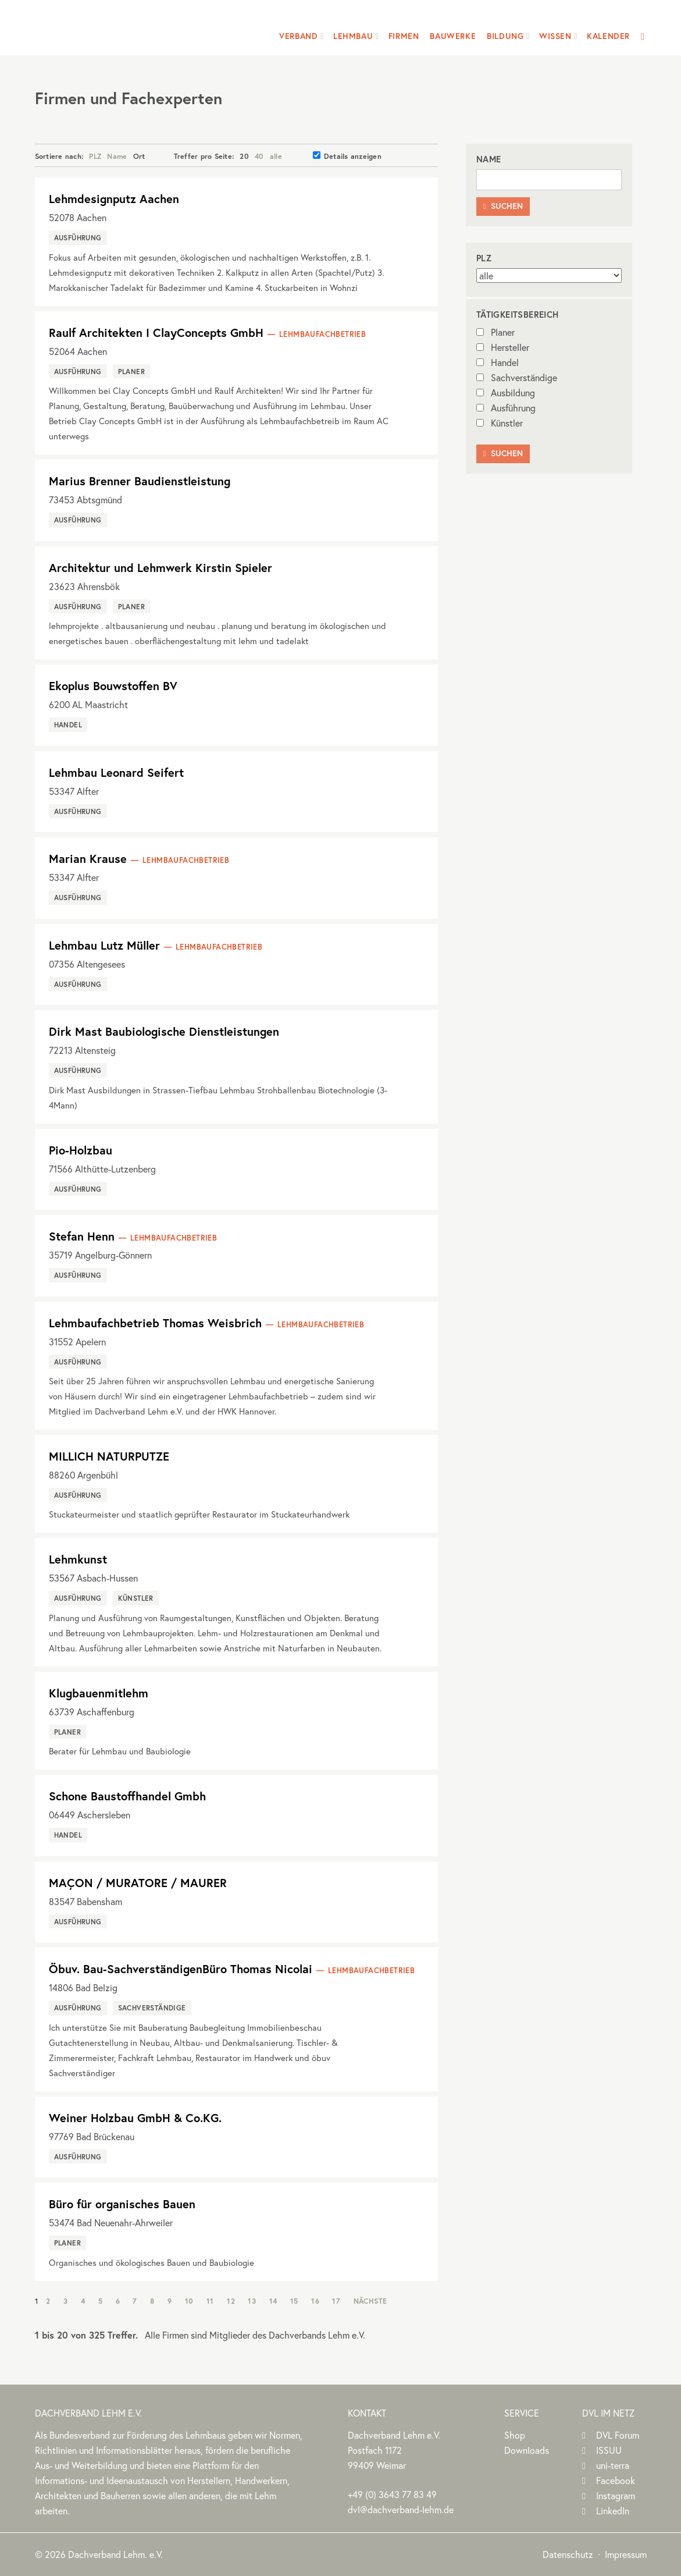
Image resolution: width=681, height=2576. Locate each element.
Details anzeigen (347, 156)
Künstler (499, 423)
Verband (298, 36)
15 (294, 2300)
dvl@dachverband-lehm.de (401, 2509)
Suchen (503, 206)
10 (189, 2300)
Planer (495, 332)
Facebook (615, 2480)
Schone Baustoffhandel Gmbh (127, 1796)
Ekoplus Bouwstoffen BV (113, 686)
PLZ (95, 156)
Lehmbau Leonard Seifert (116, 772)
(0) (392, 2494)
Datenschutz (568, 2554)
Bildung (505, 36)
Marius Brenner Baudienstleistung (139, 481)
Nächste (370, 2300)
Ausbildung (505, 392)
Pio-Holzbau (80, 1150)
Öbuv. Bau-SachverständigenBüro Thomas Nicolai (180, 1969)
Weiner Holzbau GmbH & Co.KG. (135, 2118)
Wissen (555, 36)
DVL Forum (617, 2435)
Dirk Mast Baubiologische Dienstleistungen (164, 1031)
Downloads (526, 2450)
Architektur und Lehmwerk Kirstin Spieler (160, 567)
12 (231, 2300)
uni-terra (612, 2465)
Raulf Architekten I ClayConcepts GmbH (156, 332)
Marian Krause (88, 858)
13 (252, 2300)
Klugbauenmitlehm (98, 1693)
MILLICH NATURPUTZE (109, 1456)
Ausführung (506, 407)
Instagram (615, 2495)
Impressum (626, 2554)
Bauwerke (453, 36)
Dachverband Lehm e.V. (109, 26)
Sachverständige (516, 377)
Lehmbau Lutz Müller (104, 945)
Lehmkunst (78, 1559)
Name (117, 156)
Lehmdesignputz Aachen (114, 199)
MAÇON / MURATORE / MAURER (138, 1883)
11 (210, 2300)
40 (259, 156)
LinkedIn (612, 2510)
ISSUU (609, 2450)
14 (273, 2300)
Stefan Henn (82, 1236)
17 (336, 2300)
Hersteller (502, 347)
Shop (514, 2435)
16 (315, 2300)
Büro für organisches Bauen (122, 2204)
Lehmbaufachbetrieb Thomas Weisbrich (155, 1323)
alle (276, 156)
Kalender (608, 36)
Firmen (403, 36)
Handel (497, 362)
